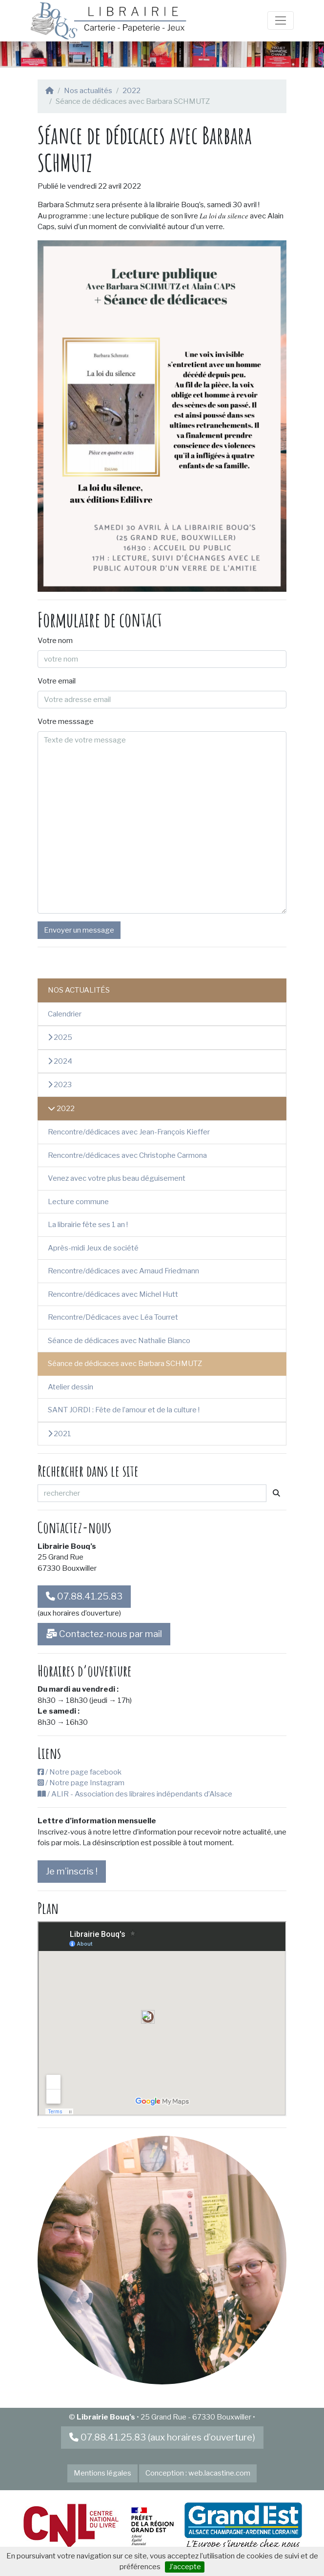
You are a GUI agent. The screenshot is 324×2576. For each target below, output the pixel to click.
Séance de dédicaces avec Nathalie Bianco (119, 1340)
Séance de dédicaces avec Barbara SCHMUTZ (125, 1363)
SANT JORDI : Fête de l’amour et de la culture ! (124, 1409)
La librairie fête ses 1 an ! (88, 1224)
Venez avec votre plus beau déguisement (116, 1178)
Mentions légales (102, 2473)
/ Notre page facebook (80, 1772)
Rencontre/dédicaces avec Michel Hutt (113, 1294)
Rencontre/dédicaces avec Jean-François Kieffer (129, 1132)
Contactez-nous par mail (104, 1633)
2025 (60, 1037)
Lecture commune (78, 1201)
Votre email (57, 681)
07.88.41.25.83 (84, 1596)
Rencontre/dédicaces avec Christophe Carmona (127, 1155)
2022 (131, 90)
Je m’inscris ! (72, 1871)
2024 (60, 1061)
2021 (59, 1433)
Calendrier (64, 1014)
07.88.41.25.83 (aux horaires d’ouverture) (162, 2437)
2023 (60, 1084)
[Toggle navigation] (280, 20)
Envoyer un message (79, 930)
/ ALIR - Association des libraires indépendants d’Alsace (135, 1794)
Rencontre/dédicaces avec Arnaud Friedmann (123, 1271)
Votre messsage (66, 721)
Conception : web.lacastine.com (197, 2473)
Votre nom (55, 640)
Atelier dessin (70, 1387)
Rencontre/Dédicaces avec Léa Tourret (113, 1317)
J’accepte (185, 2566)
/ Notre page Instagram (81, 1782)
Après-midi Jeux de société (93, 1248)
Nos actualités (88, 90)
